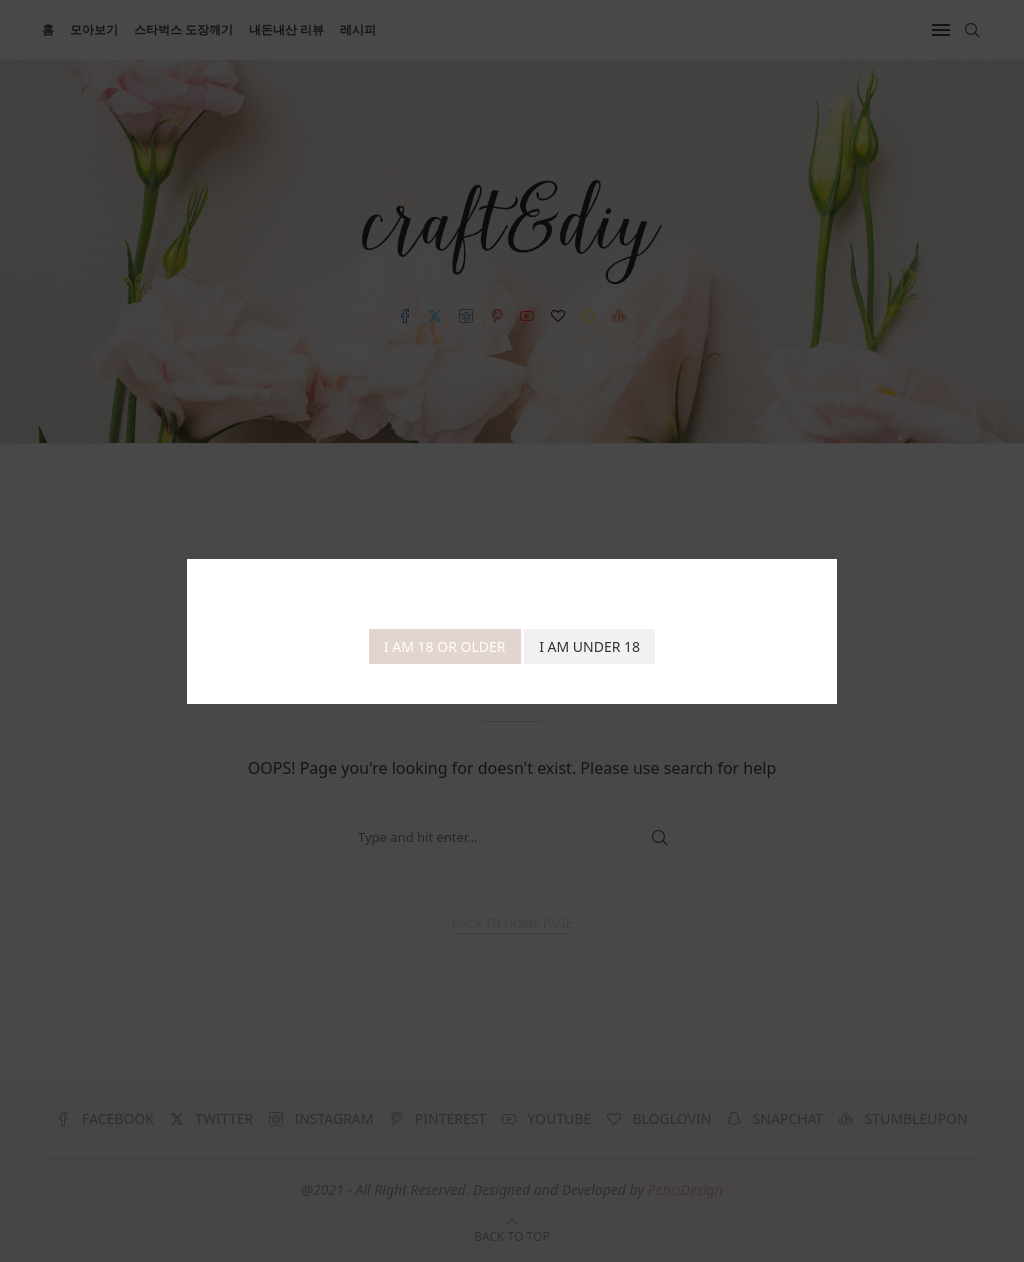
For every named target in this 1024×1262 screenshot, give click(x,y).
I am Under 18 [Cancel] (589, 646)
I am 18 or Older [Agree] (445, 646)
